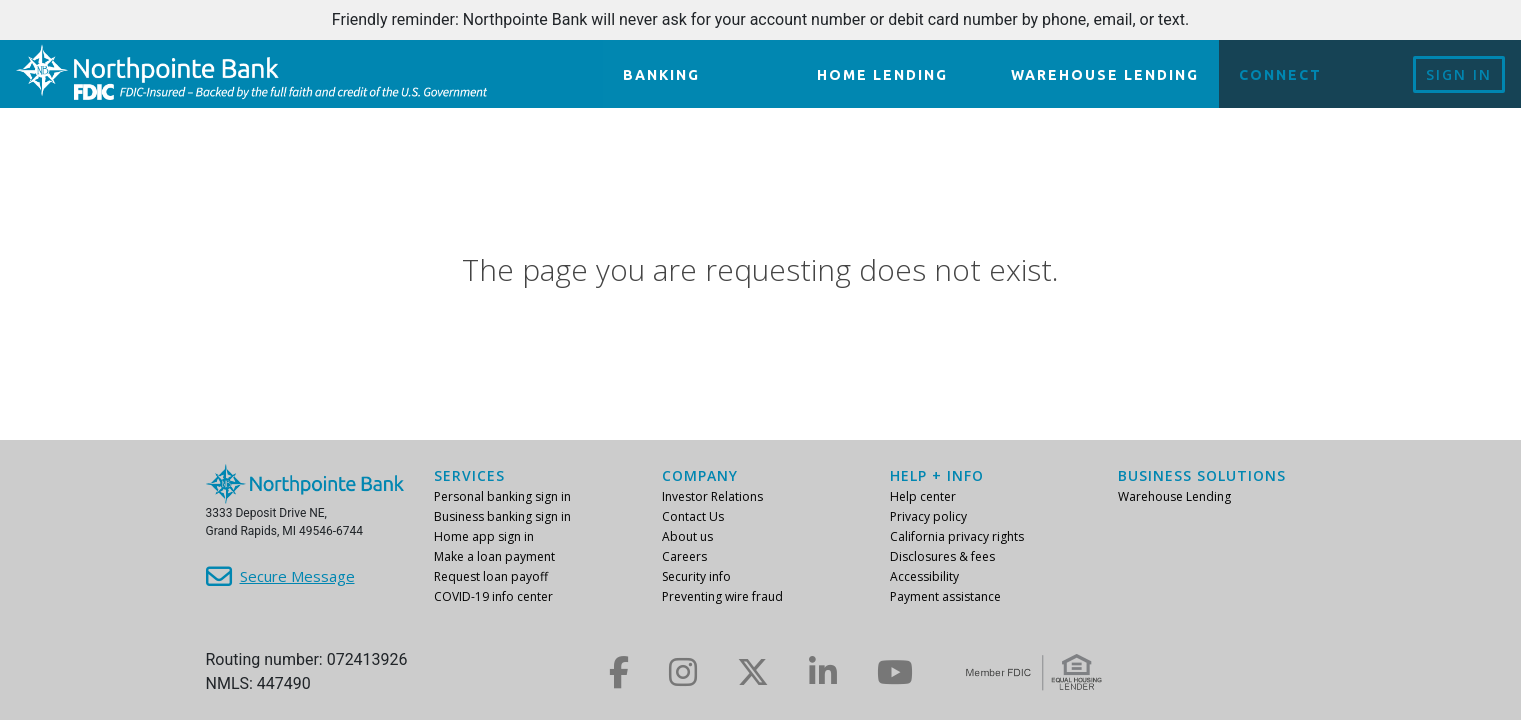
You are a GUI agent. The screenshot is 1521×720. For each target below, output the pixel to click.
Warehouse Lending (1105, 75)
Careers (684, 556)
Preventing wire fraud (722, 596)
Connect (1280, 75)
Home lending (882, 75)
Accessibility (924, 576)
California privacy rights (957, 536)
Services (469, 475)
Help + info (937, 475)
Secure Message (297, 576)
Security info (696, 576)
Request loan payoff (491, 576)
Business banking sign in (502, 516)
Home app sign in (484, 536)
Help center (923, 496)
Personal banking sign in (502, 496)
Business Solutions (1202, 475)
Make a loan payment (494, 556)
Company (700, 475)
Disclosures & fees (942, 556)
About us (687, 536)
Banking (661, 75)
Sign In (1459, 74)
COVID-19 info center (493, 596)
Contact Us (693, 516)
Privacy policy (928, 516)
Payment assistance (945, 596)
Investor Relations (712, 496)
